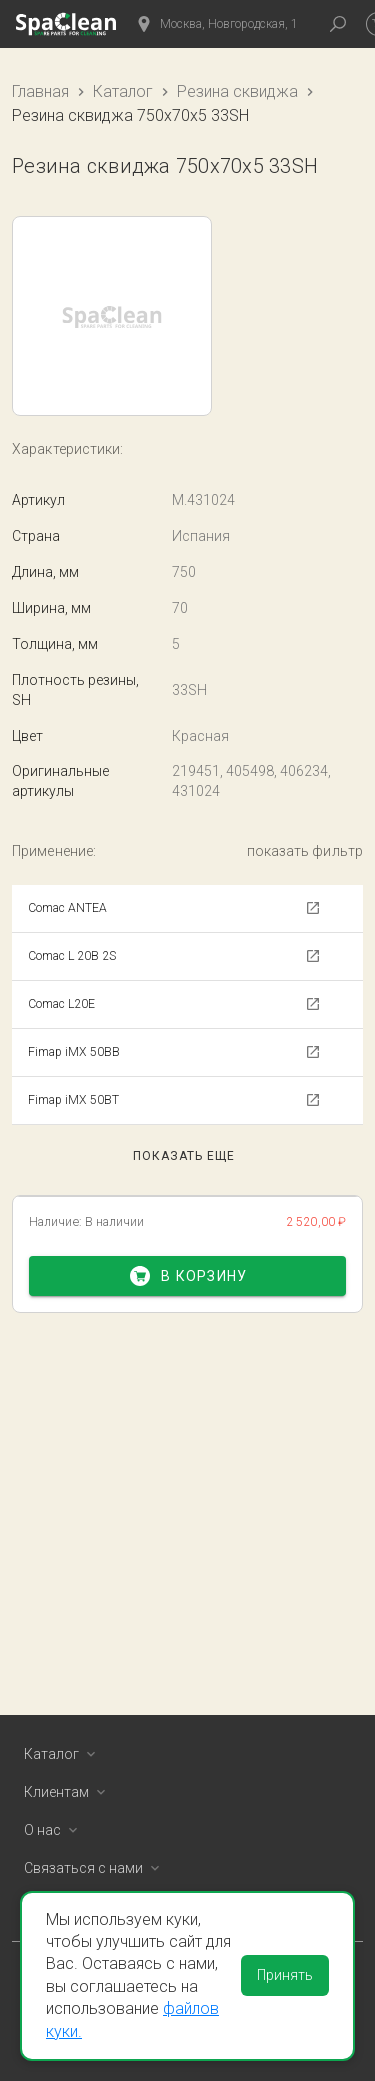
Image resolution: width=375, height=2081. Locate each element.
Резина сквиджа (237, 91)
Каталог (123, 91)
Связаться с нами (95, 1868)
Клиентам (68, 1792)
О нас (54, 1830)
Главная (40, 91)
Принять (285, 1975)
